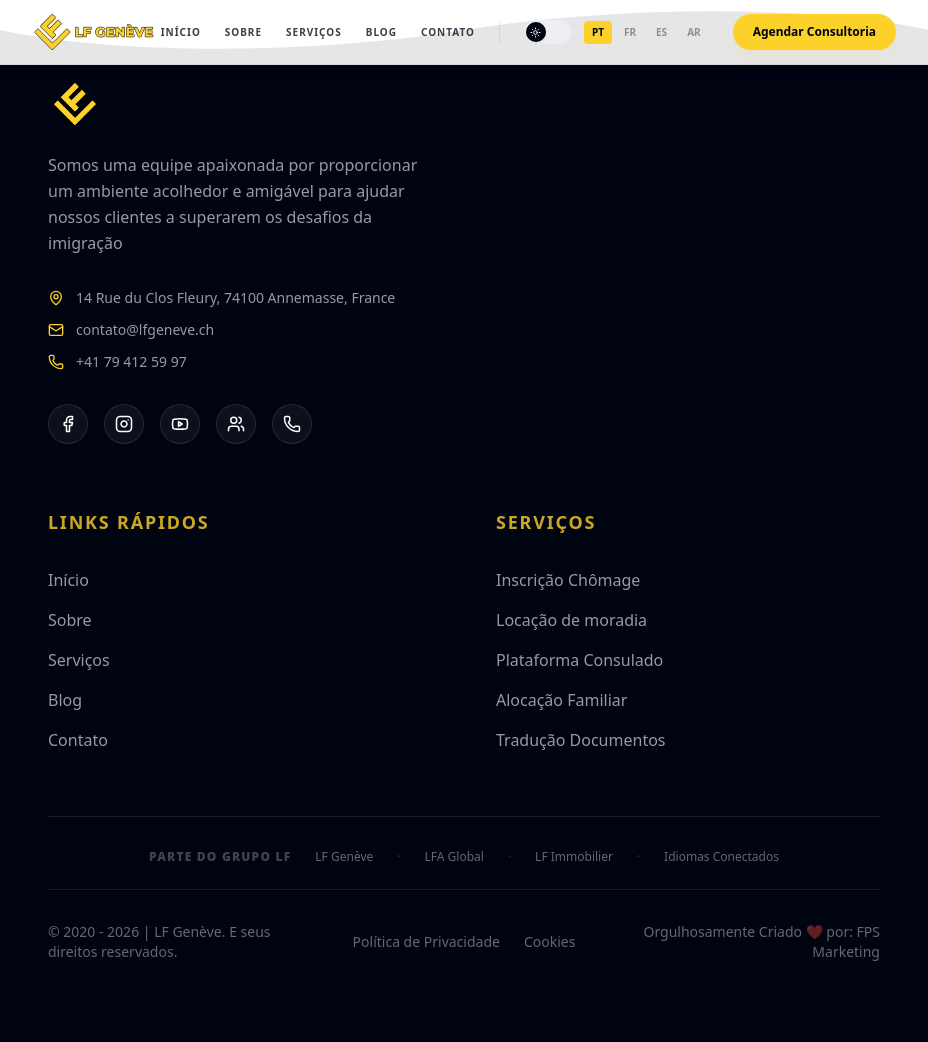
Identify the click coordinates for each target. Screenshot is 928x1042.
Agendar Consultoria (814, 31)
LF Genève (344, 857)
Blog (381, 32)
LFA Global (454, 857)
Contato (448, 32)
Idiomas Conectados (721, 857)
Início (181, 32)
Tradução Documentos (581, 740)
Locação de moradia (571, 620)
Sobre (243, 32)
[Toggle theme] (548, 32)
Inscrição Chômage (568, 580)
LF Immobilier (574, 857)
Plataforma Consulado (579, 660)
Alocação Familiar (561, 700)
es (661, 32)
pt (598, 32)
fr (630, 32)
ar (693, 32)
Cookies (549, 941)
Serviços (314, 32)
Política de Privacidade (426, 941)
